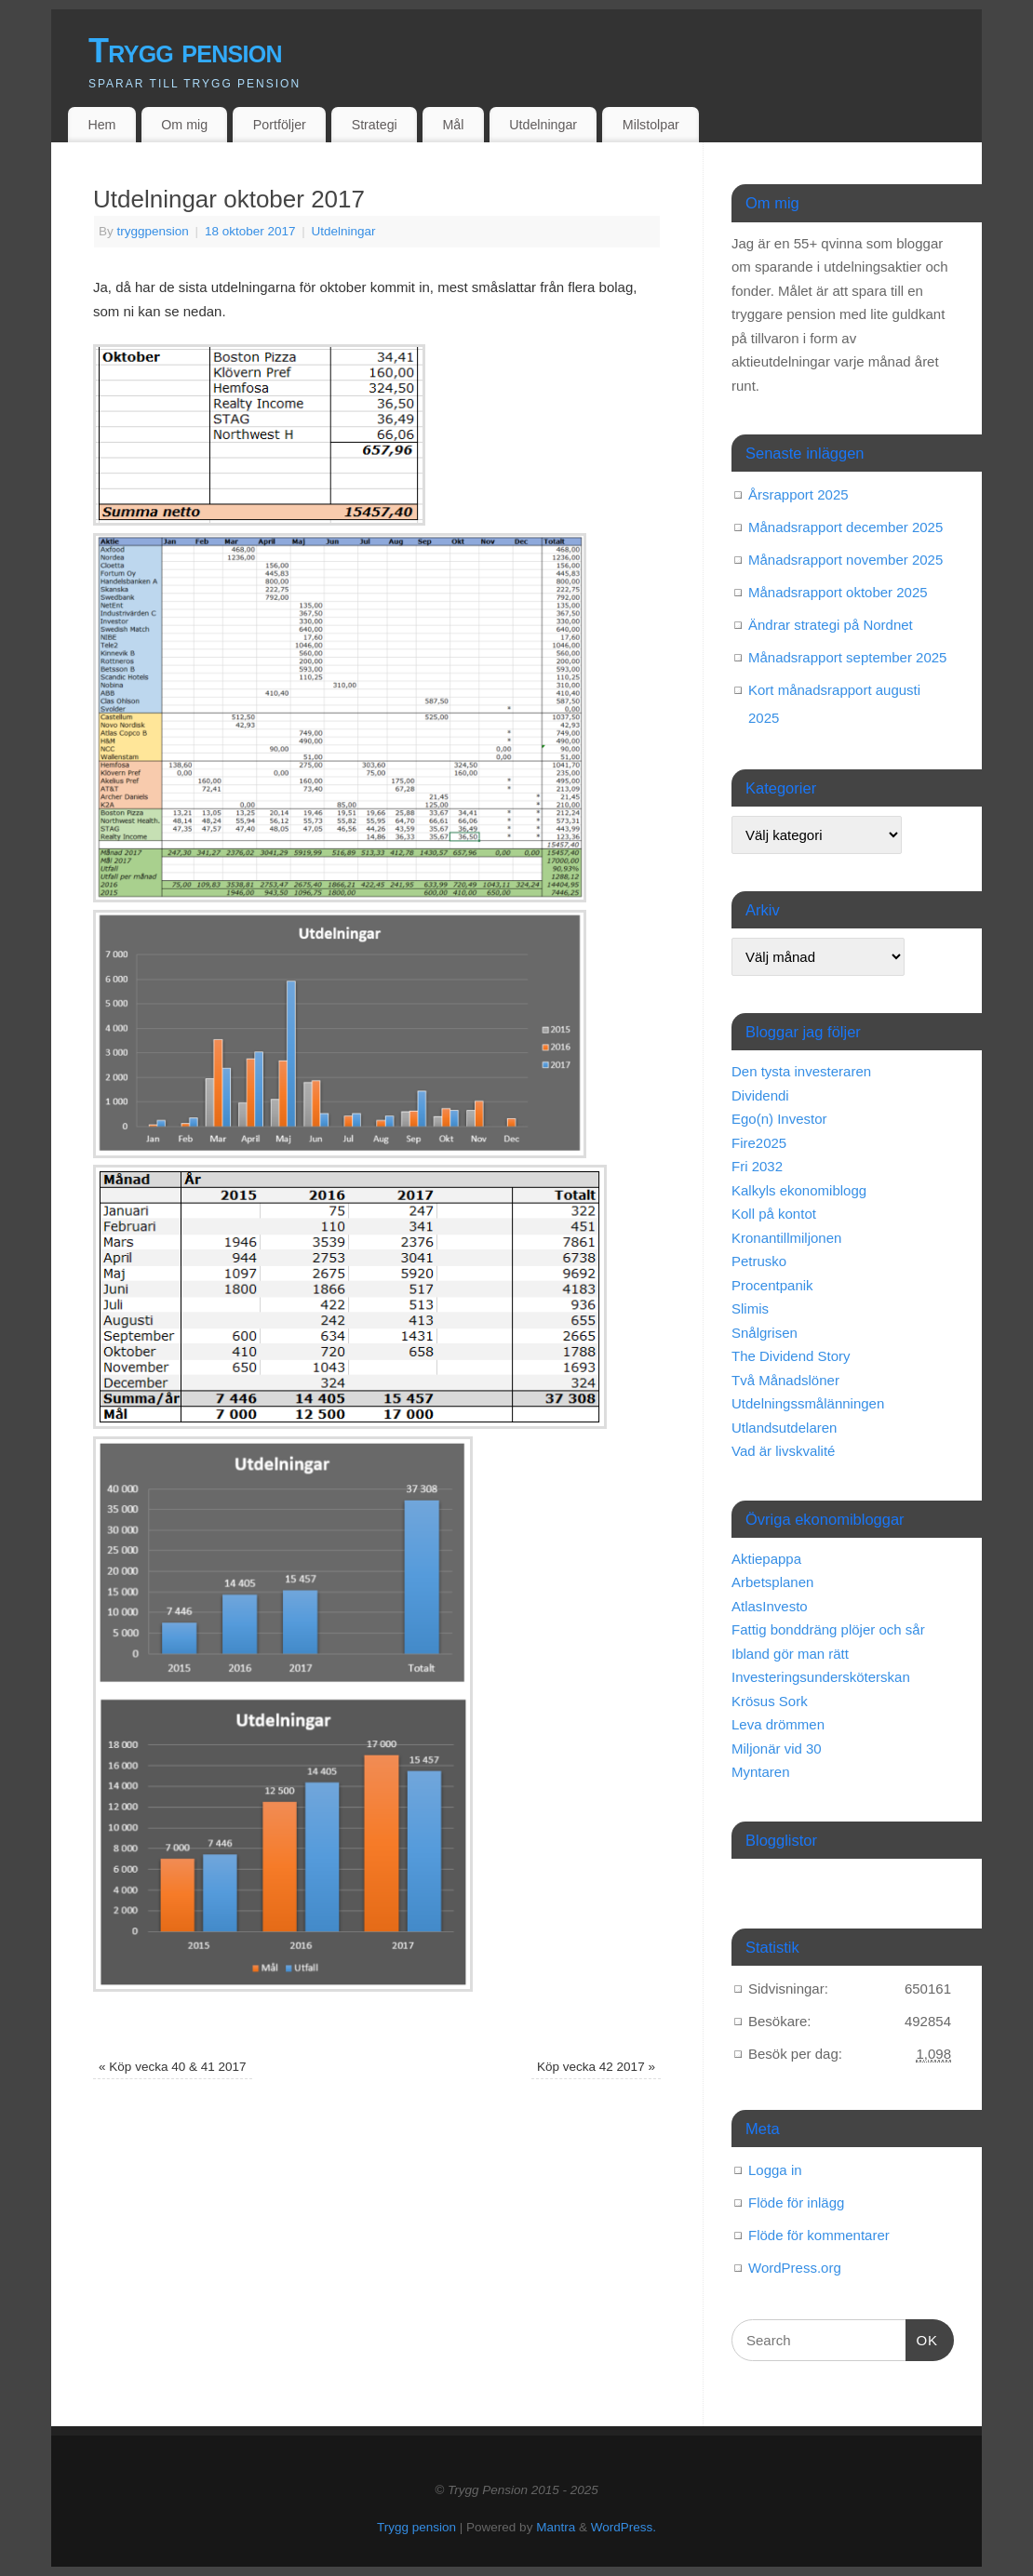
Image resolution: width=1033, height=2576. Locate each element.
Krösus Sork (769, 1701)
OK (922, 2338)
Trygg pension (185, 51)
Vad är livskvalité (783, 1451)
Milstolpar (651, 124)
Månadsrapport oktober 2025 (838, 592)
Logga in (775, 2170)
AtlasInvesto (769, 1606)
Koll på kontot (773, 1213)
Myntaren (760, 1772)
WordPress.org (794, 2268)
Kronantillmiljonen (786, 1238)
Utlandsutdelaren (784, 1427)
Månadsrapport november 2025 (845, 559)
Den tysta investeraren (801, 1071)
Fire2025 (758, 1143)
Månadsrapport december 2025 (845, 527)
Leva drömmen (778, 1724)
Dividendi (760, 1095)
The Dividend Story (791, 1356)
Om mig (184, 124)
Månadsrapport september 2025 (847, 657)
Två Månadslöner (785, 1380)
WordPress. (623, 2527)
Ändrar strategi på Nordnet (830, 625)
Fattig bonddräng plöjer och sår (828, 1629)
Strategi (374, 124)
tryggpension (153, 231)
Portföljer (279, 124)
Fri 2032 (757, 1166)
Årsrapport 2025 (798, 494)
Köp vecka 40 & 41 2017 (172, 2067)
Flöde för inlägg (796, 2202)
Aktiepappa (766, 1559)
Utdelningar (543, 124)
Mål (453, 124)
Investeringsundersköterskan (820, 1677)
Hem (101, 124)
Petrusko (758, 1261)
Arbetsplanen (772, 1582)
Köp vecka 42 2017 (596, 2067)
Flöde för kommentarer (819, 2235)
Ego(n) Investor (779, 1119)
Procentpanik (772, 1285)
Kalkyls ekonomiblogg (798, 1190)
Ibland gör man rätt (790, 1654)
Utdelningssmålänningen (807, 1403)
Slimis (750, 1308)
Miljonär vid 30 (776, 1748)
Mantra (555, 2527)
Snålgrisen (764, 1333)
